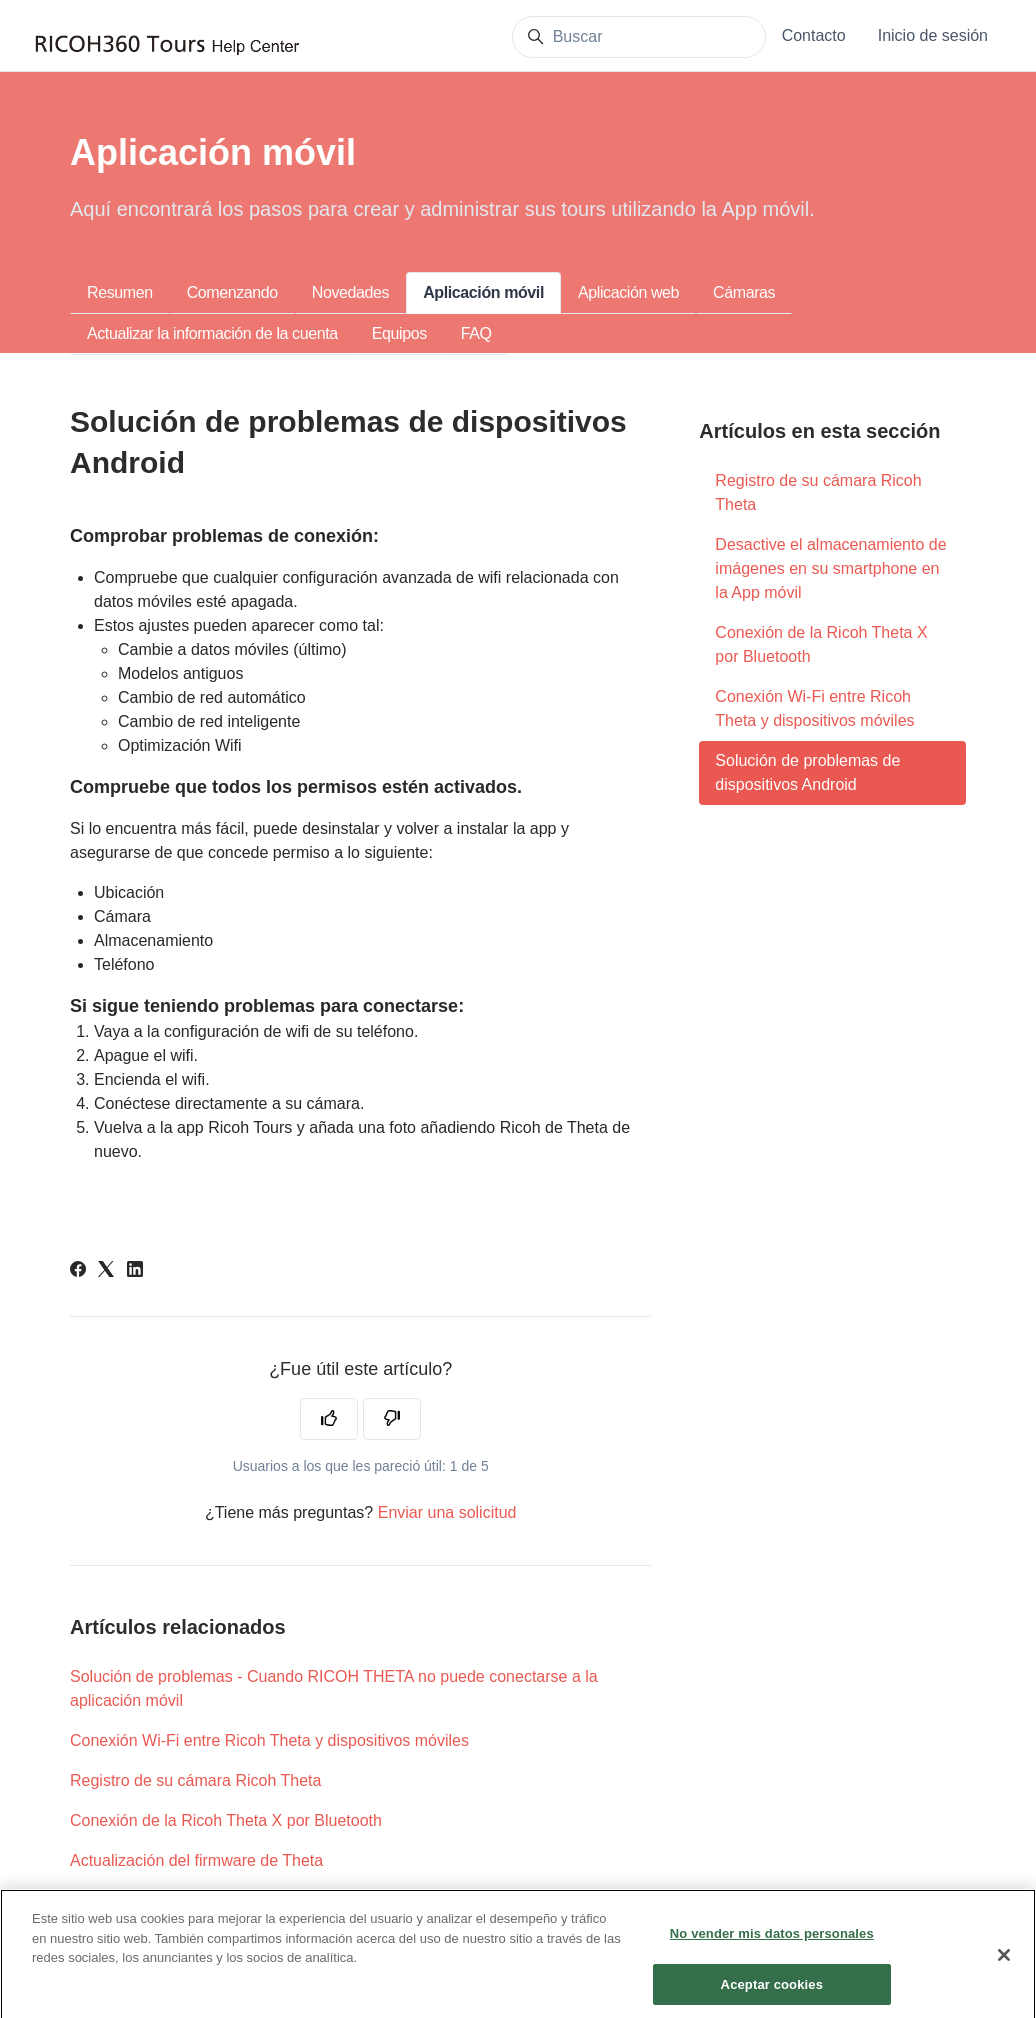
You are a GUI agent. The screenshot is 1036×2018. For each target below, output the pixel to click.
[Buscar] (639, 37)
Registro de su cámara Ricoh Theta (195, 1780)
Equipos (399, 333)
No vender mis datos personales (772, 1943)
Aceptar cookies (772, 1993)
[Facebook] (78, 1271)
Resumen (120, 292)
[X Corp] (106, 1271)
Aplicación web (628, 292)
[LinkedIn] (135, 1271)
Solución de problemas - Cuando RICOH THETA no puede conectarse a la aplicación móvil (334, 1688)
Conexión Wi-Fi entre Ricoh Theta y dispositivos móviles (269, 1740)
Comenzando (232, 292)
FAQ (476, 333)
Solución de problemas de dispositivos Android (807, 772)
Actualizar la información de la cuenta (212, 333)
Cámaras (744, 292)
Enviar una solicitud (447, 1512)
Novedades (350, 292)
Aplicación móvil (483, 292)
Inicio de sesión (933, 35)
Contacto (814, 35)
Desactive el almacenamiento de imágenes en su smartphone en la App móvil (830, 568)
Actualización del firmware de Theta (196, 1860)
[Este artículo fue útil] (329, 1419)
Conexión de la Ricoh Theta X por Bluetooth (226, 1820)
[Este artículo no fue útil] (392, 1419)
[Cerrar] (1004, 1965)
